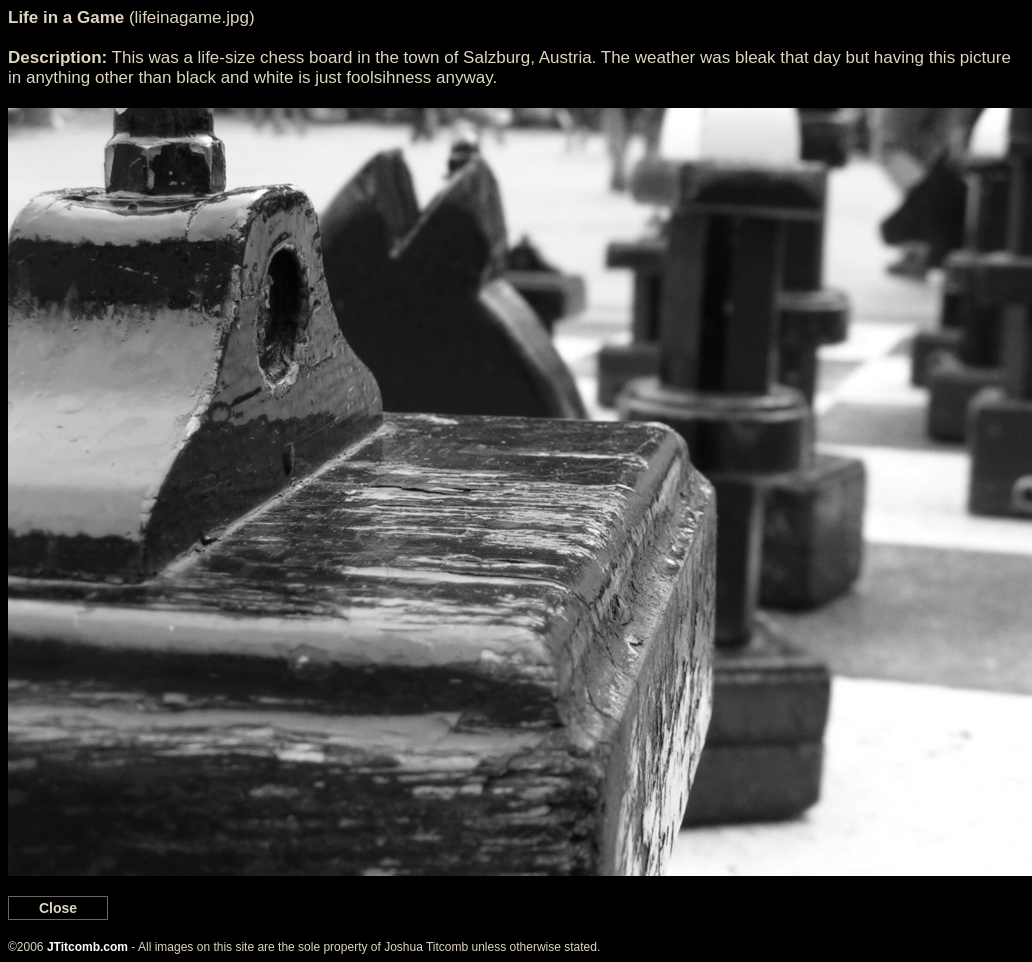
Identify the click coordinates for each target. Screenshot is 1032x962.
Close (58, 908)
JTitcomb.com (87, 947)
